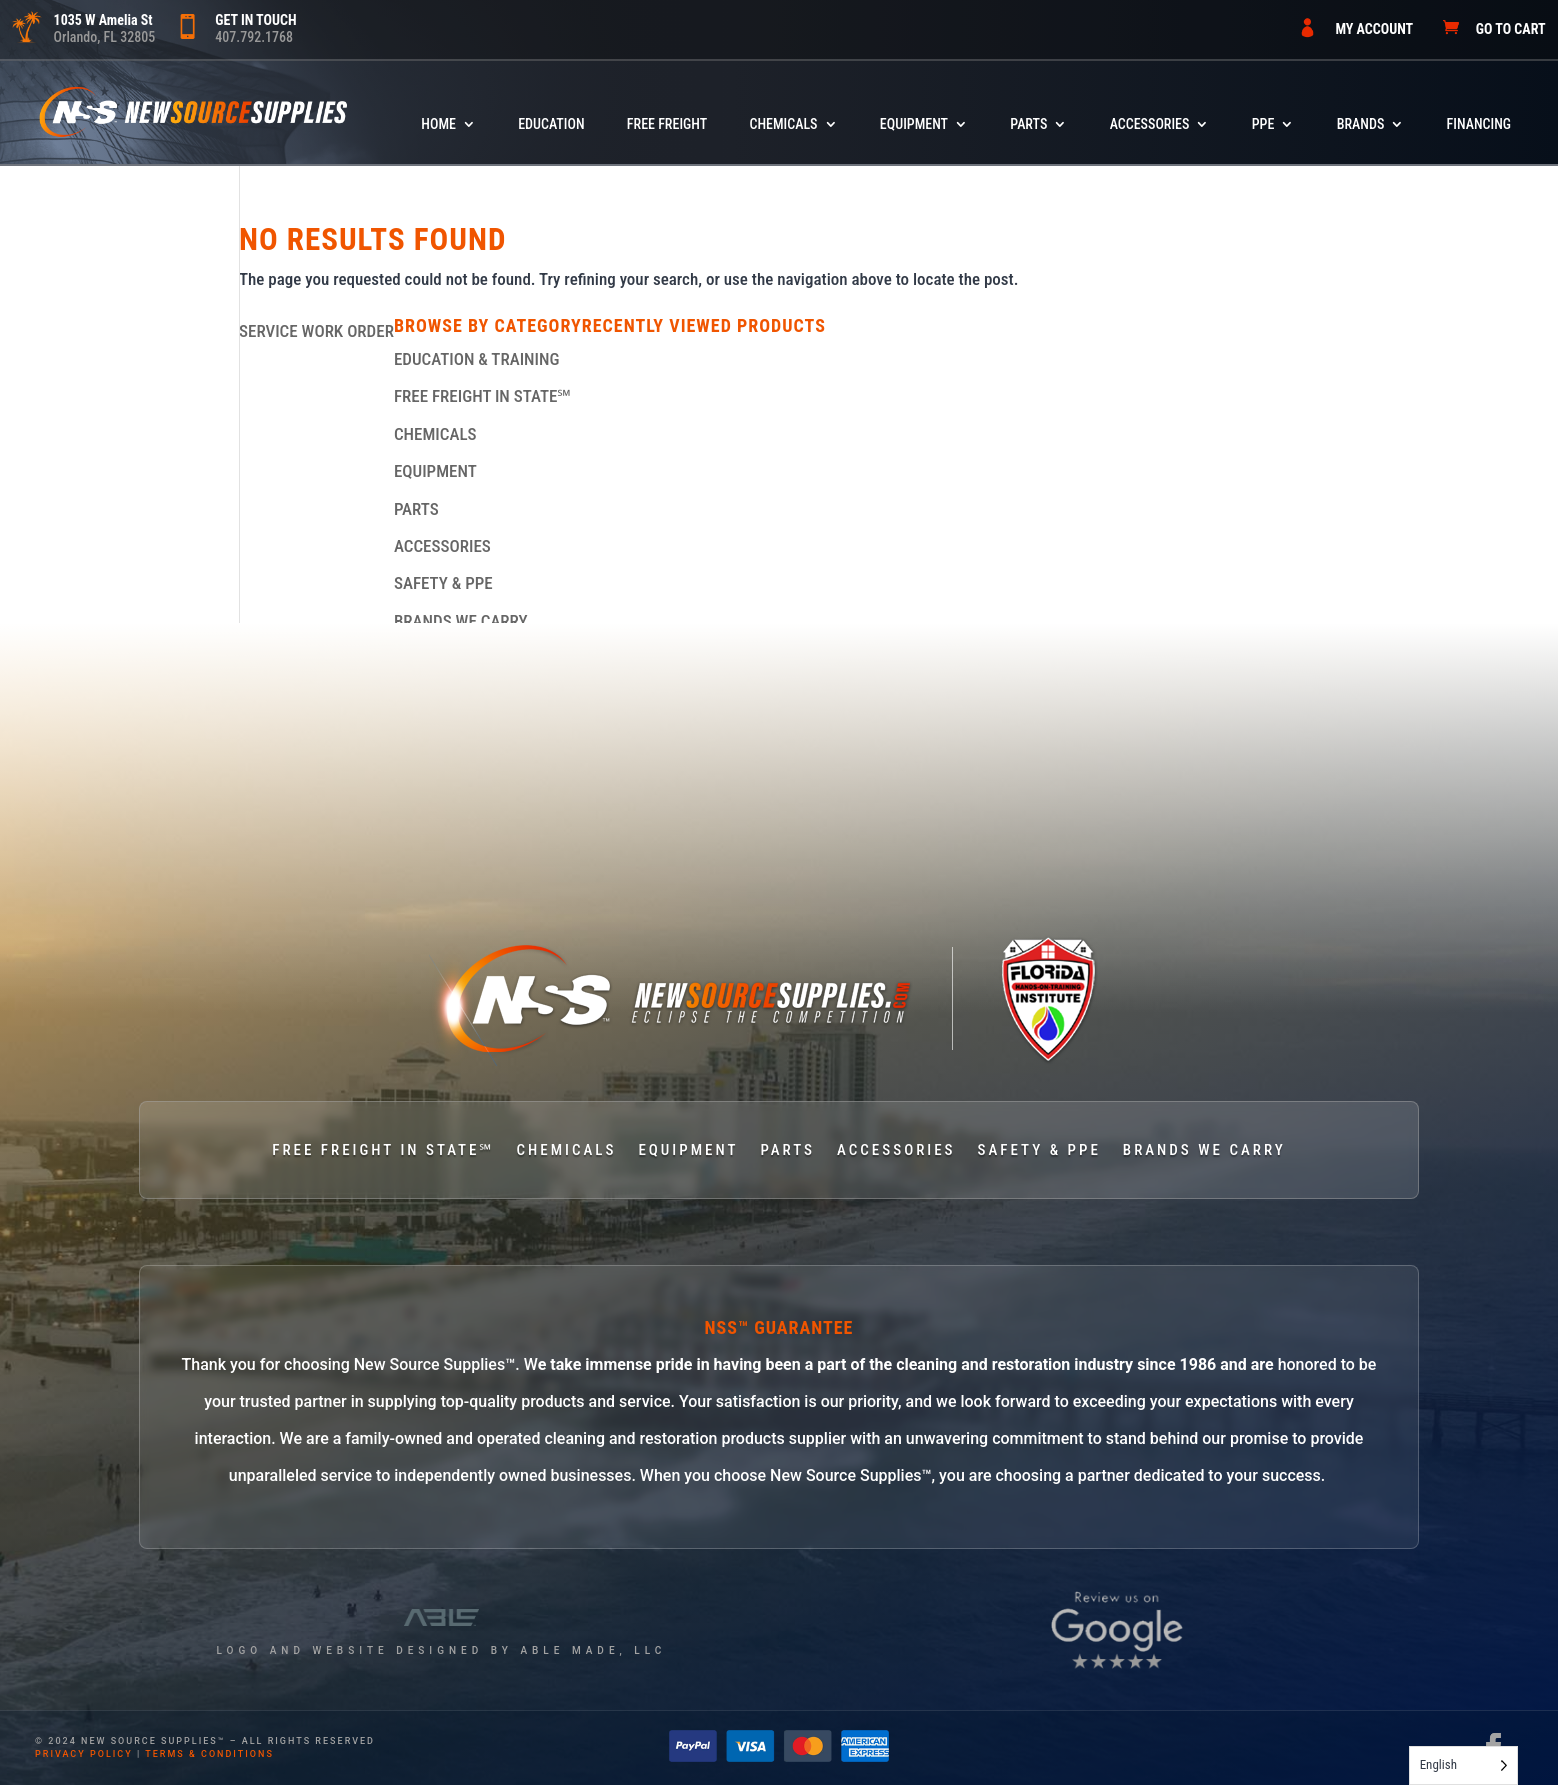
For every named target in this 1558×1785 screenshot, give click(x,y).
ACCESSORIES (1150, 124)
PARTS (1028, 124)
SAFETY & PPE (443, 583)
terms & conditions (209, 1754)
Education (551, 124)
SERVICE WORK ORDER (316, 331)
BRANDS (1361, 124)
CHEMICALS (783, 124)
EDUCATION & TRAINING (477, 359)
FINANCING (1479, 124)
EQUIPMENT (914, 124)
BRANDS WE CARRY (461, 621)
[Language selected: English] (1463, 1765)
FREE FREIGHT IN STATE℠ (482, 396)
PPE (1263, 124)
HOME (438, 124)
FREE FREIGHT (667, 124)
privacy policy (84, 1754)
